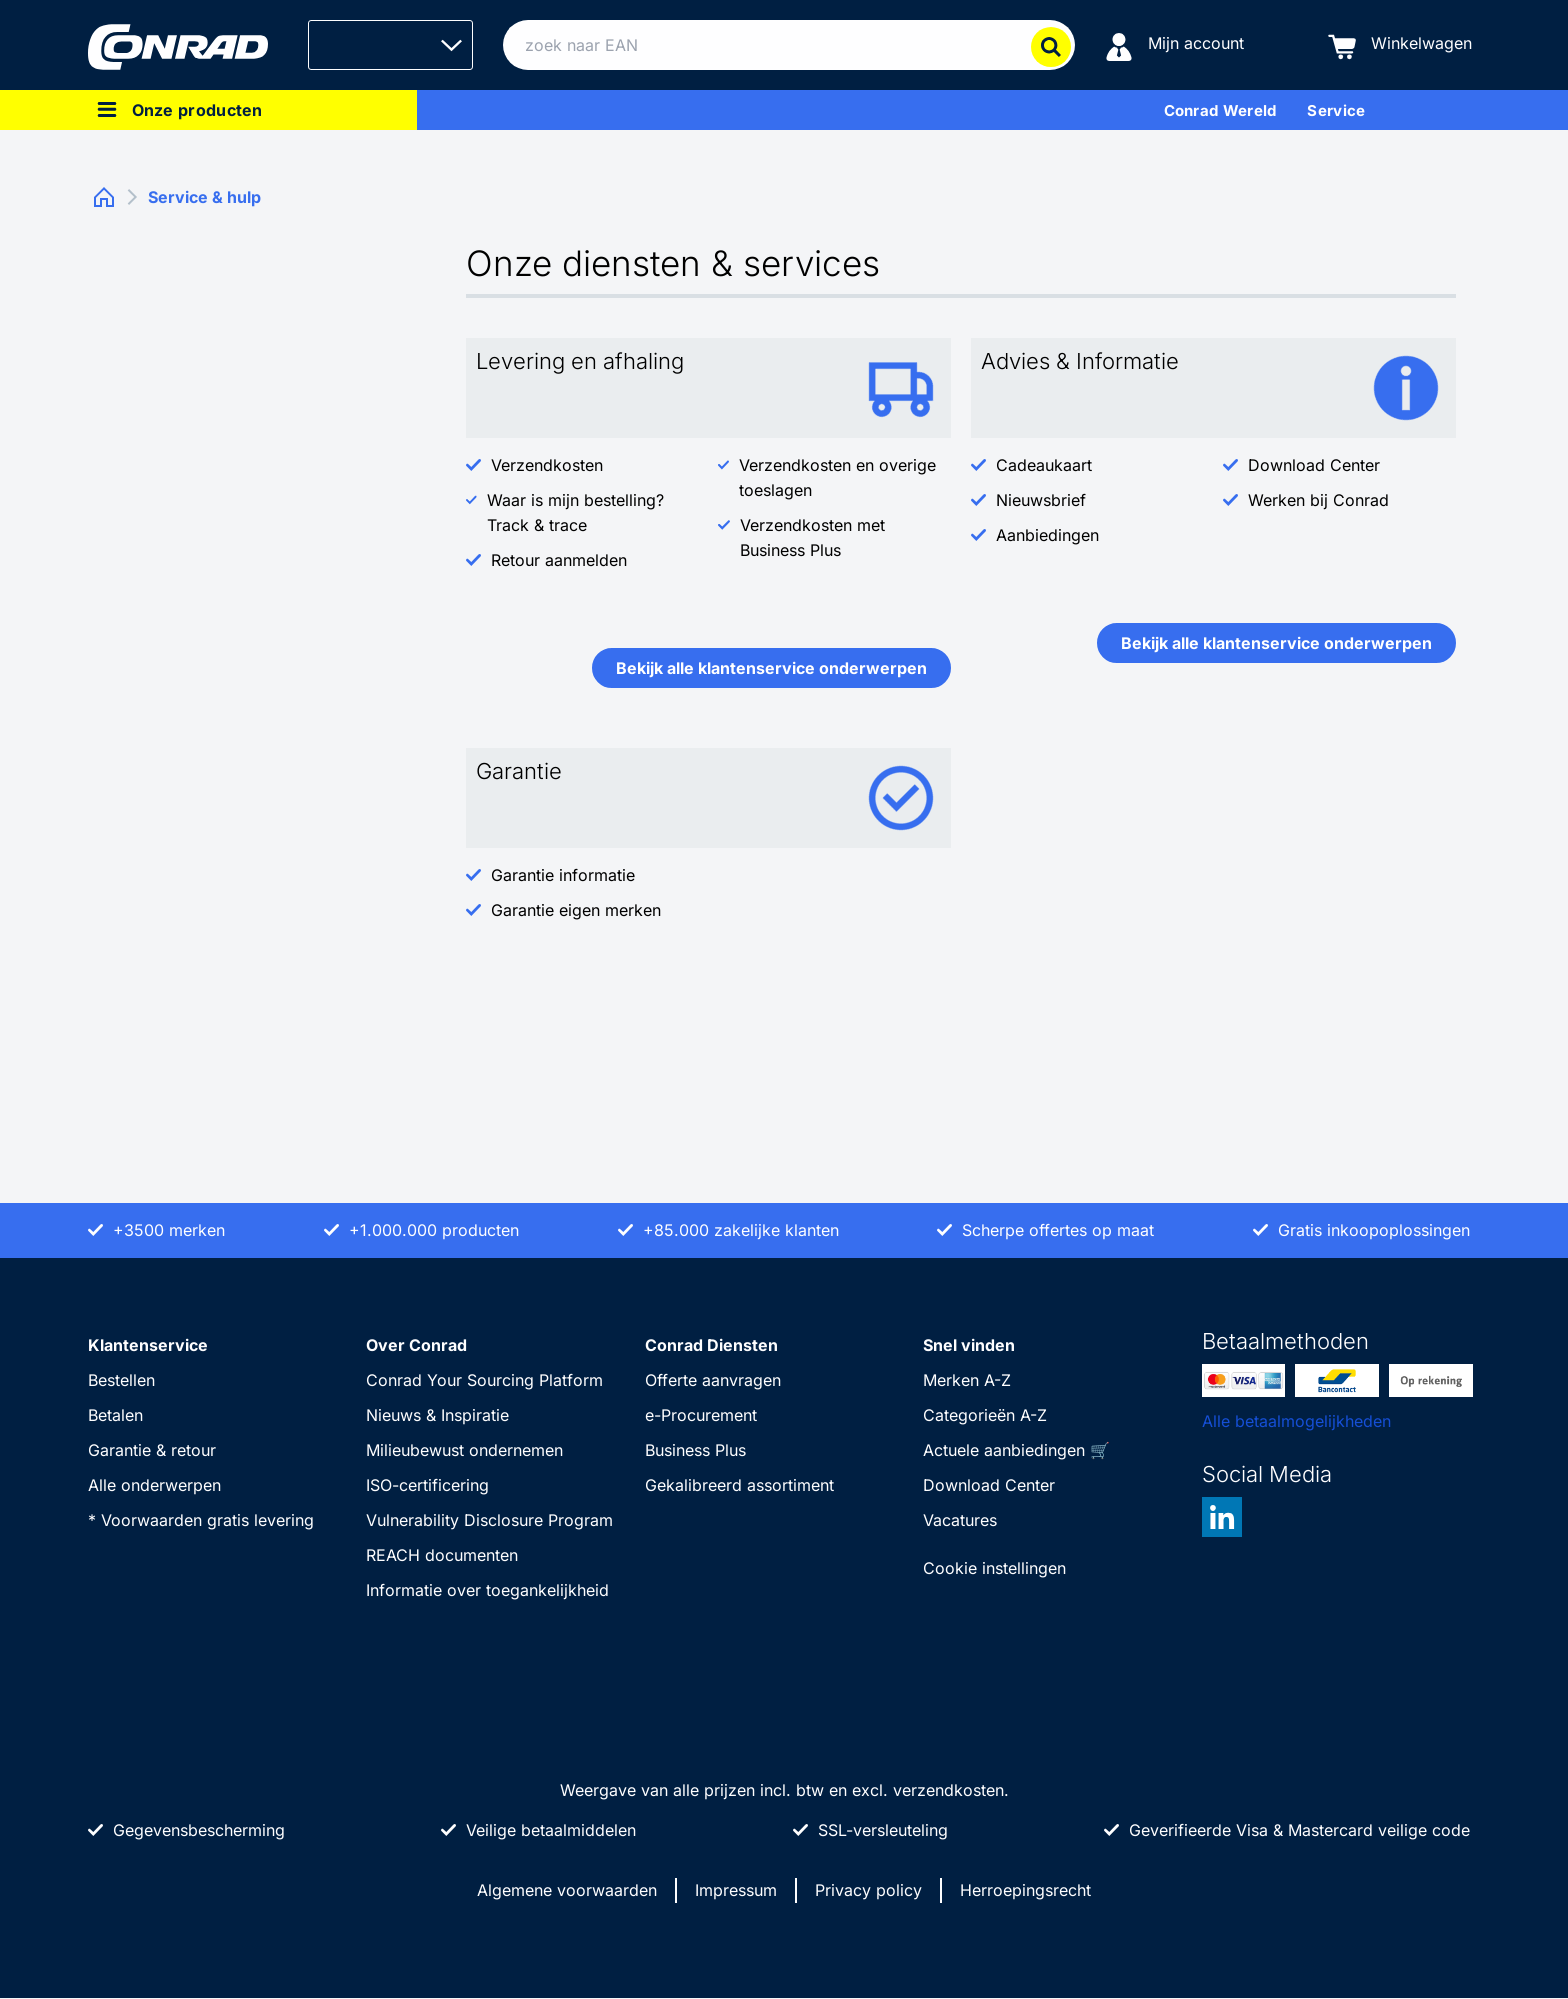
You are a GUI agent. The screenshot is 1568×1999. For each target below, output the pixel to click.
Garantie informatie (563, 875)
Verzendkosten (547, 465)
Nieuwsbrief (1041, 500)
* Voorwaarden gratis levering (201, 1520)
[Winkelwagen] (1400, 45)
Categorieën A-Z (985, 1415)
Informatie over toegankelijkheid (487, 1590)
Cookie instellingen (994, 1568)
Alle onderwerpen (154, 1485)
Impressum (736, 1890)
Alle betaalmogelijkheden (1296, 1421)
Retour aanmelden (559, 560)
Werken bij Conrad (1318, 500)
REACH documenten (442, 1555)
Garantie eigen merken (576, 910)
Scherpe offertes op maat (1058, 1230)
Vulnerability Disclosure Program (489, 1520)
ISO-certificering (427, 1485)
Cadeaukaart (1044, 465)
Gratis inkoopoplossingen (1374, 1230)
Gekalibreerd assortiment (739, 1485)
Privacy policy (868, 1890)
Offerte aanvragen (713, 1380)
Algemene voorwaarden (567, 1890)
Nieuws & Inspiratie (437, 1415)
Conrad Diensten (711, 1345)
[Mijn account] (1174, 45)
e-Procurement (701, 1415)
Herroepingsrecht (1025, 1890)
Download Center (1314, 465)
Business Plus (695, 1450)
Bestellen (121, 1380)
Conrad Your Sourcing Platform (484, 1380)
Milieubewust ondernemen (464, 1450)
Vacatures (960, 1520)
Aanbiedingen (1047, 535)
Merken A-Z (967, 1380)
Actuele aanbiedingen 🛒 (1016, 1450)
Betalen (115, 1415)
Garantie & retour (152, 1450)
